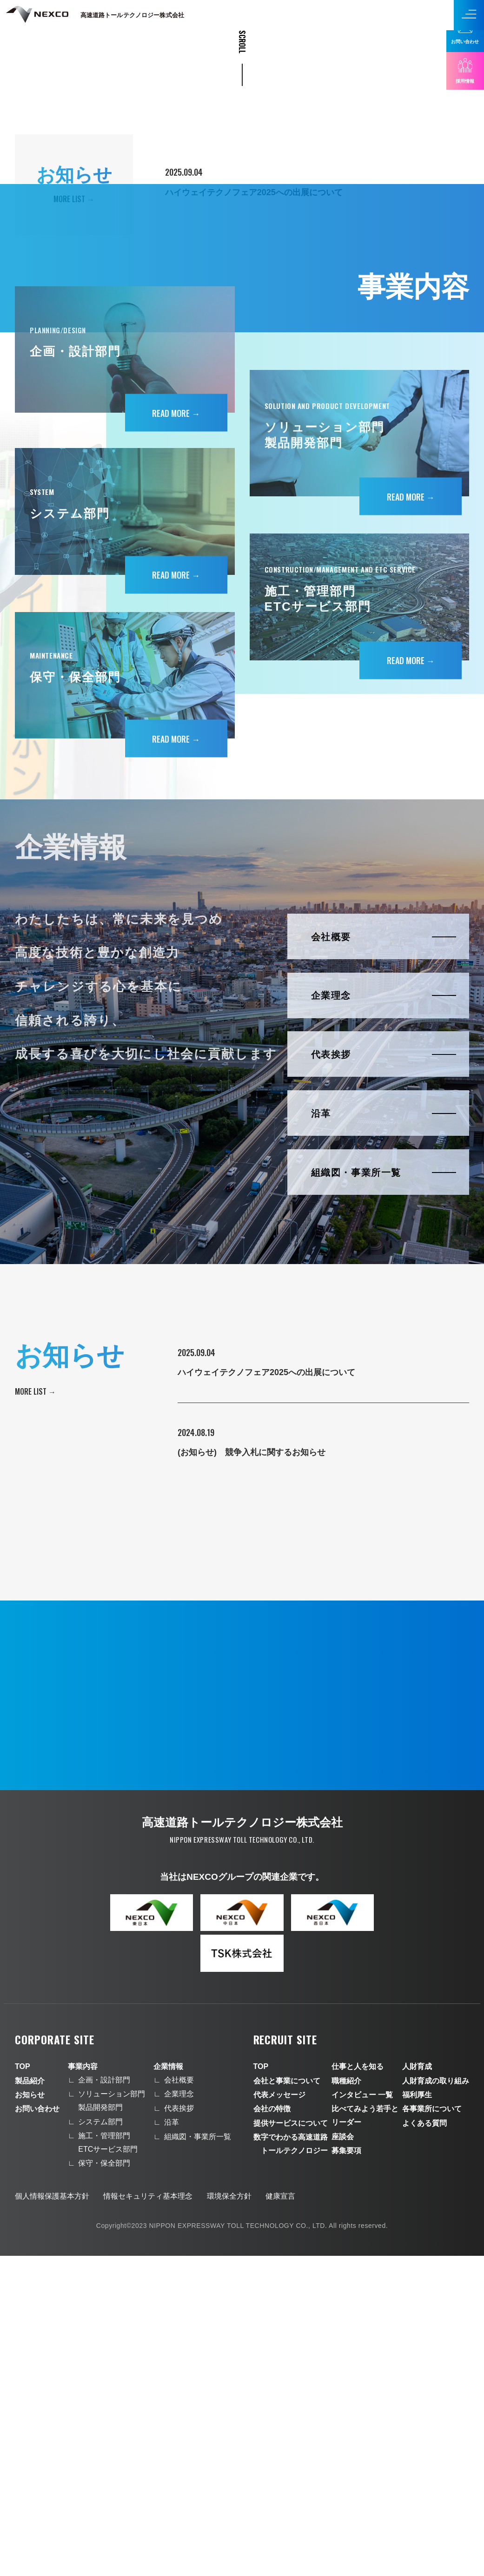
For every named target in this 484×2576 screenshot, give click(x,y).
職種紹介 (346, 2401)
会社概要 (179, 2401)
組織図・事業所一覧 (197, 2457)
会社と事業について (286, 2401)
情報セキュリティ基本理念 (147, 2517)
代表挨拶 (179, 2428)
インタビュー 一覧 (362, 2415)
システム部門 (100, 2442)
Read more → (176, 734)
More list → (35, 1712)
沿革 (171, 2443)
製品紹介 (30, 2401)
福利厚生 (417, 2415)
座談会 (343, 2457)
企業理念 (179, 2414)
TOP (22, 2387)
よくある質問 (424, 2443)
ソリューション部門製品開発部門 (111, 2421)
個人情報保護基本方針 (52, 2517)
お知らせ (30, 2415)
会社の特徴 (272, 2429)
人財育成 (417, 2387)
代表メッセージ (279, 2415)
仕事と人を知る (358, 2387)
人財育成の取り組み (435, 2401)
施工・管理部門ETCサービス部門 (108, 2463)
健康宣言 (280, 2517)
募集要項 (346, 2471)
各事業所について (432, 2429)
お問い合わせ (37, 2429)
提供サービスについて (290, 2443)
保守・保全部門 (104, 2484)
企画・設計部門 (104, 2401)
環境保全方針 (229, 2517)
